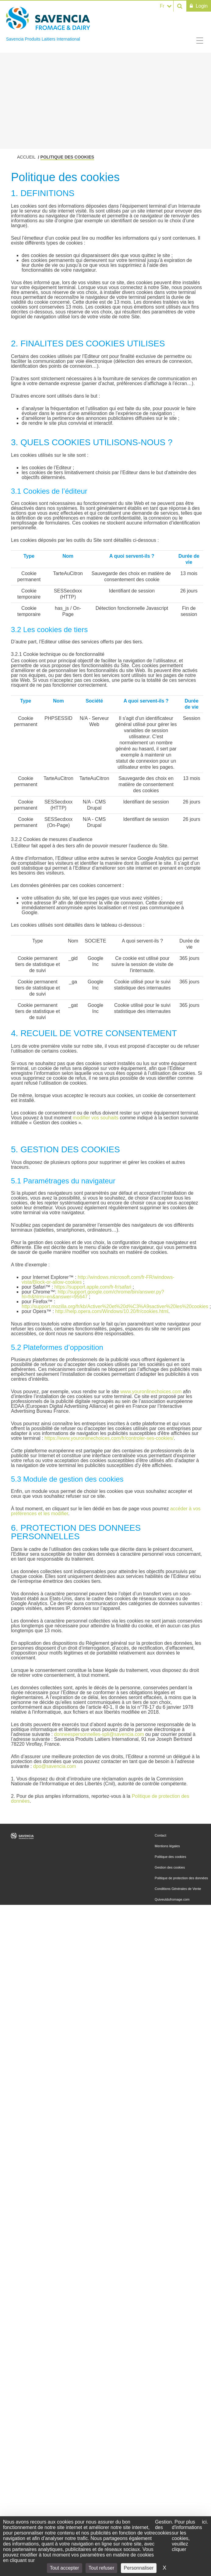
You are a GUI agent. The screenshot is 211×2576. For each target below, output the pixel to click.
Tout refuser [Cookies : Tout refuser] (101, 2568)
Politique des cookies (170, 1857)
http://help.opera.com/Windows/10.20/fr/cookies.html (111, 1311)
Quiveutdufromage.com (172, 1899)
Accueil (26, 157)
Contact (160, 1835)
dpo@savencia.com (54, 1766)
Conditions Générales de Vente (178, 1889)
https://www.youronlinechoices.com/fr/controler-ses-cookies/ (109, 1438)
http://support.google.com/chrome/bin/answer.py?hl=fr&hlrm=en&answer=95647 (93, 1294)
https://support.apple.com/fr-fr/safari (93, 1287)
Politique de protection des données (181, 1878)
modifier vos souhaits (95, 1117)
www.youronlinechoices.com (150, 1391)
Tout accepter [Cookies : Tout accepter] (64, 2568)
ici (204, 2521)
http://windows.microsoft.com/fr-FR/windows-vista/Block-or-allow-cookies (98, 1280)
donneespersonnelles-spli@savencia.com (99, 1734)
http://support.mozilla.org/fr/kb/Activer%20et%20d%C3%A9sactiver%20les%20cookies (115, 1306)
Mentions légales (167, 1846)
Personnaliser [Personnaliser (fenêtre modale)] (139, 2568)
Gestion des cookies (170, 1867)
